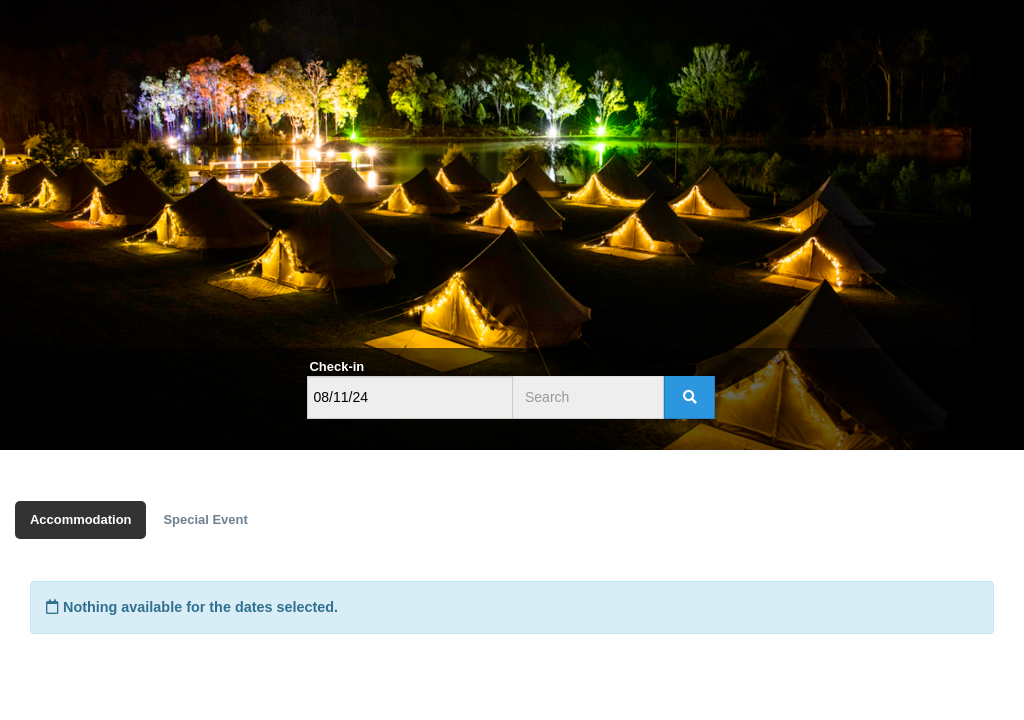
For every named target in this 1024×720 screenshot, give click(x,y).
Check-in (337, 366)
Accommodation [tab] (80, 519)
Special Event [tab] (205, 519)
